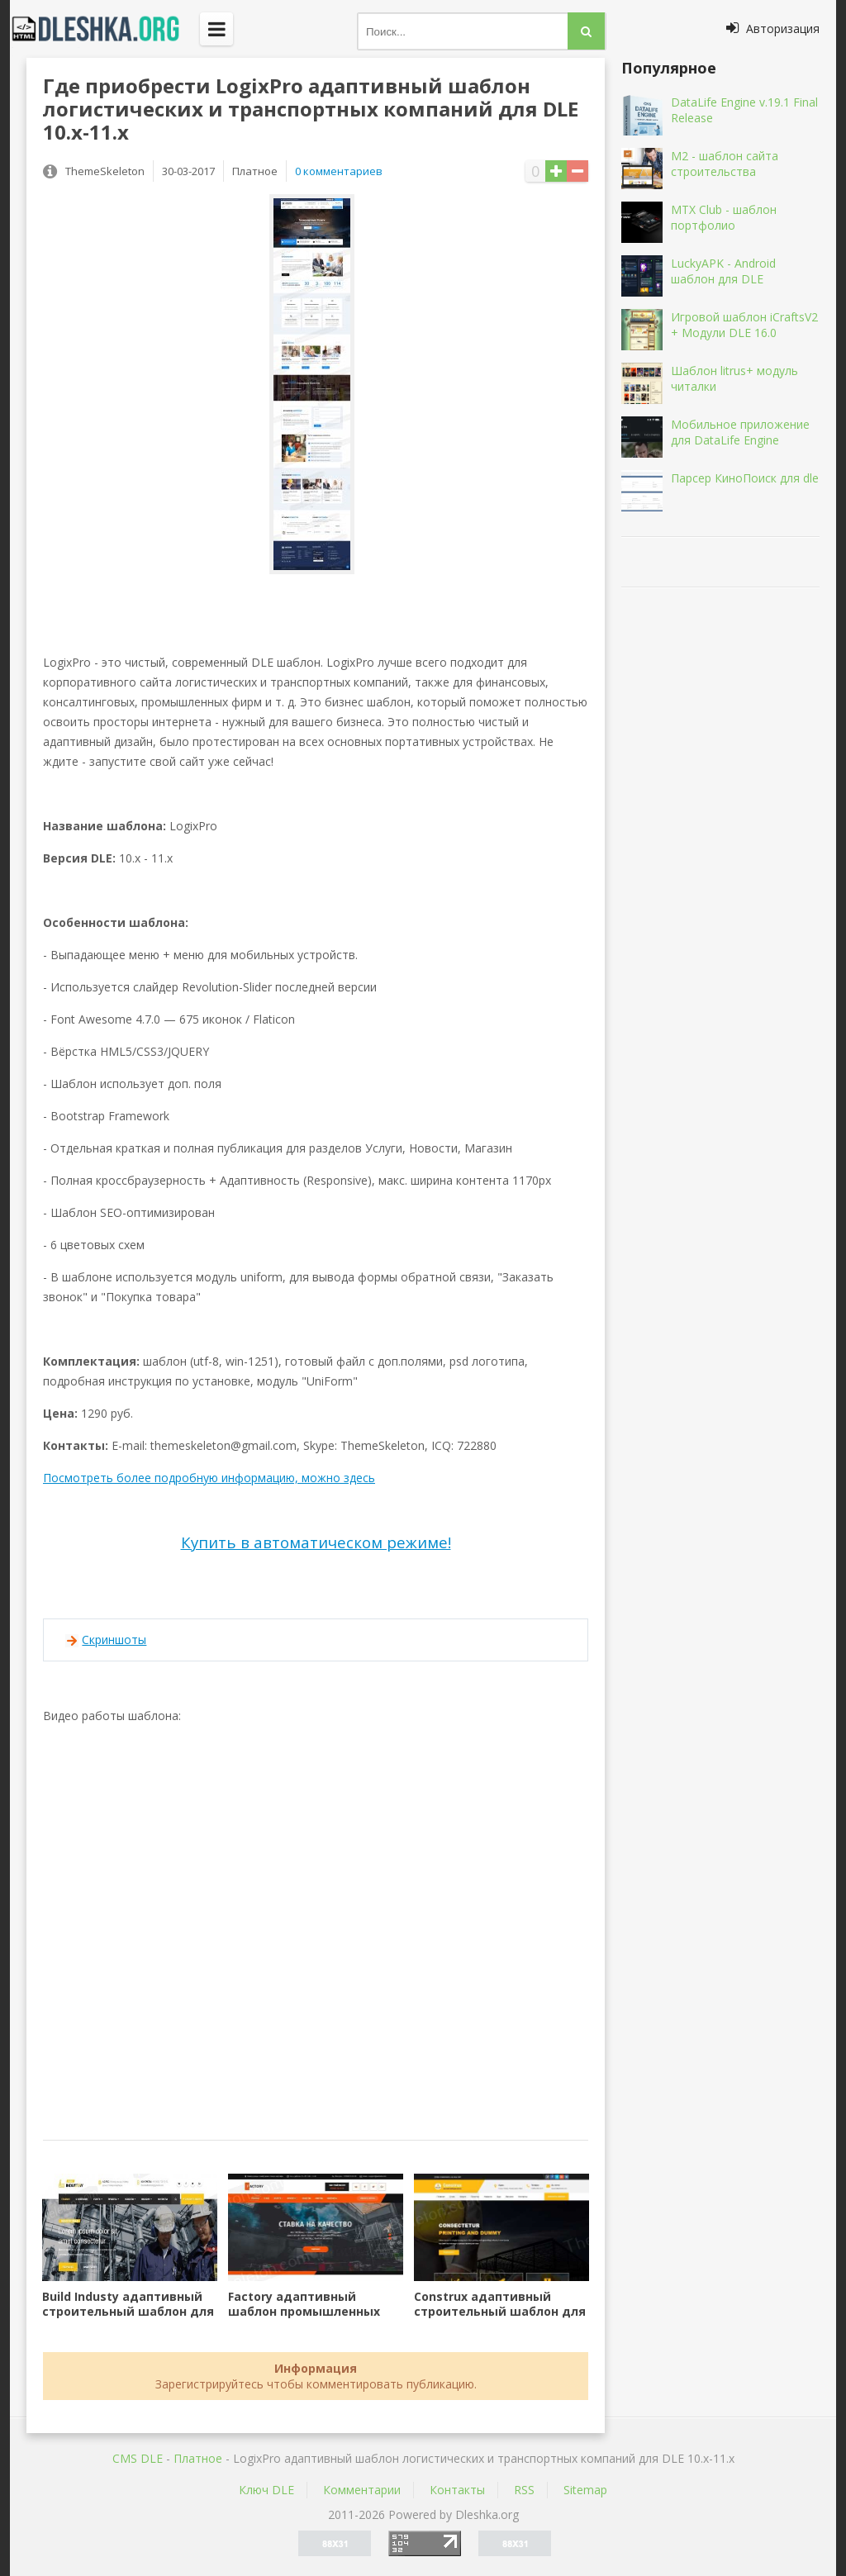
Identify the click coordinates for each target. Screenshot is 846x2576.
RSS (524, 2490)
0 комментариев (339, 171)
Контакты (457, 2490)
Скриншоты (114, 1639)
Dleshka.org (105, 29)
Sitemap (585, 2490)
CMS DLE (137, 2458)
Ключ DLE (266, 2490)
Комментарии (362, 2490)
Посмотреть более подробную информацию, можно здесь (209, 1477)
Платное (197, 2458)
